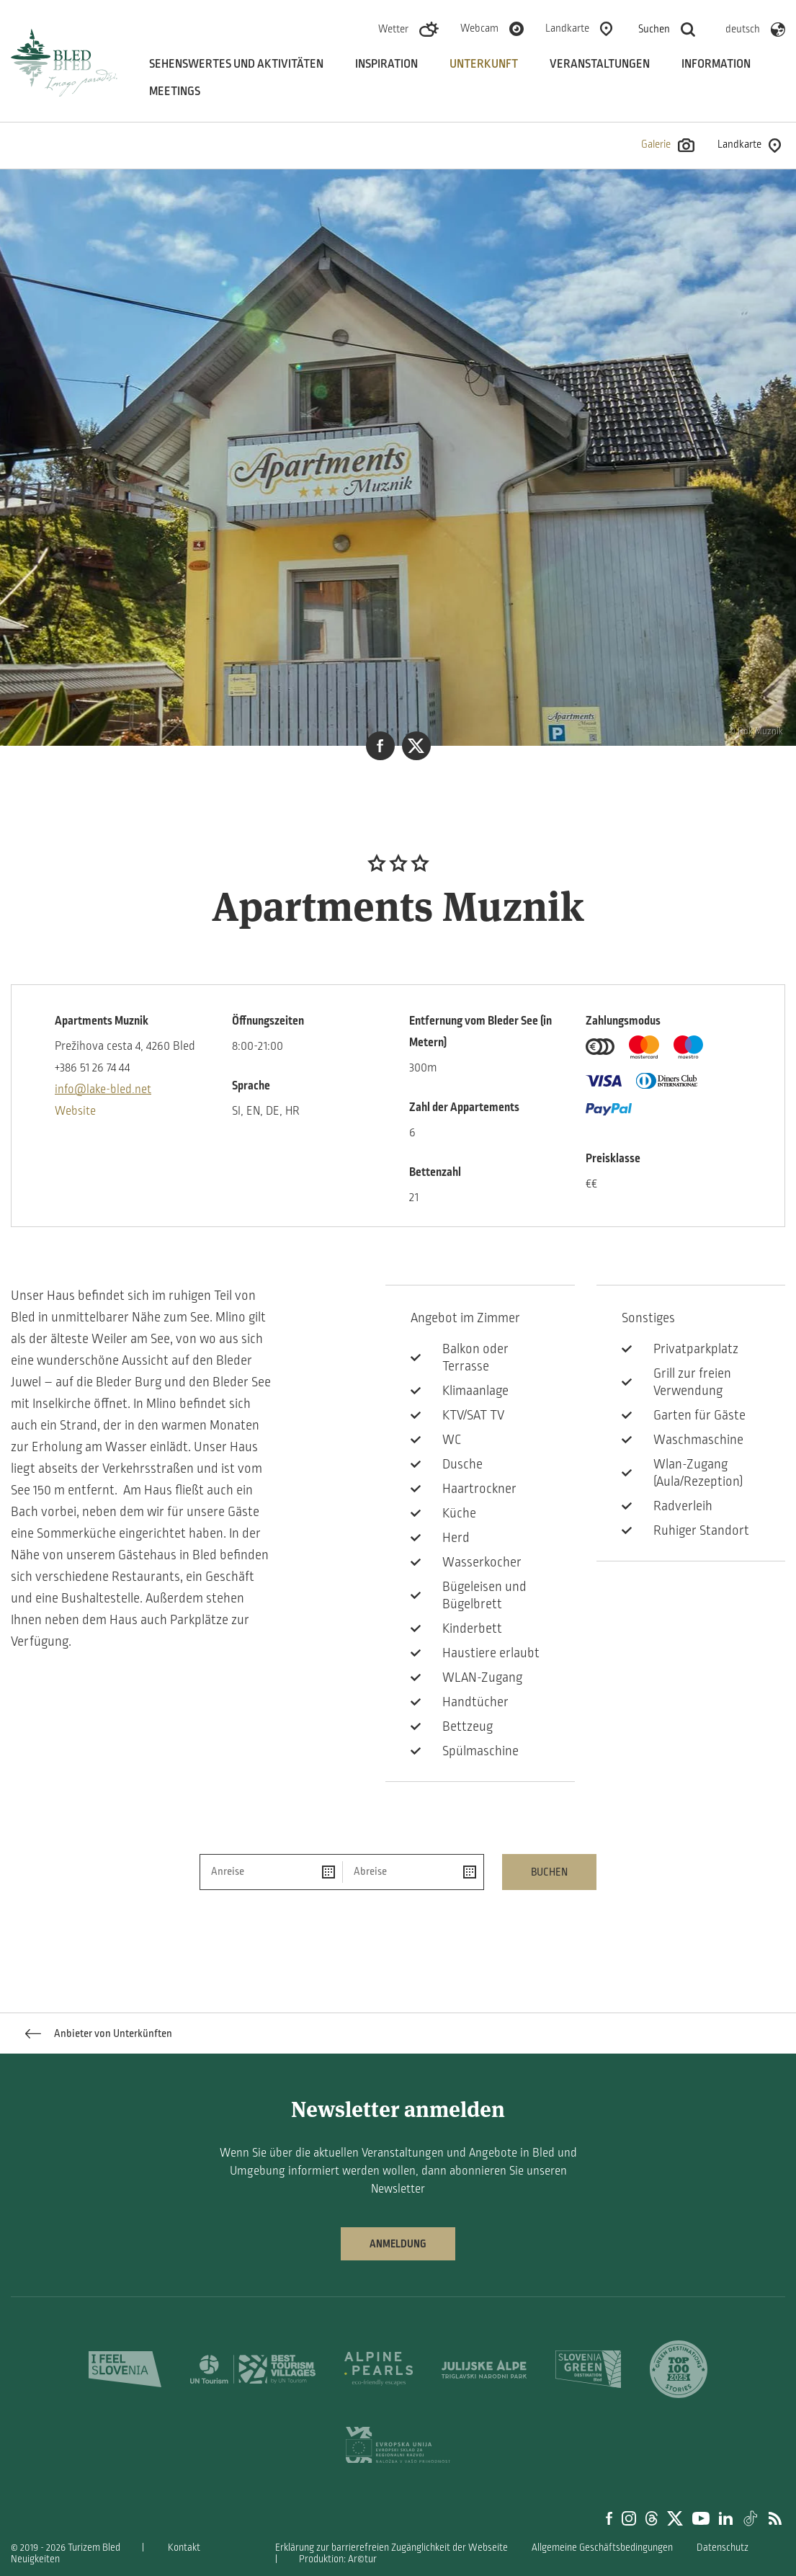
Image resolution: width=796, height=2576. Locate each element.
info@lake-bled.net (103, 1089)
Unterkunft (484, 64)
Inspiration (386, 64)
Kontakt (184, 2547)
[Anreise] (271, 1872)
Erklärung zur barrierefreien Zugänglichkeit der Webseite (391, 2547)
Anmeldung (398, 2244)
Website (75, 1111)
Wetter (393, 29)
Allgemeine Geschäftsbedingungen (602, 2547)
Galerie (667, 145)
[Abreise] (413, 1872)
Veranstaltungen (600, 64)
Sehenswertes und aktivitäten (236, 64)
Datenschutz (722, 2547)
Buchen (549, 1872)
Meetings (174, 91)
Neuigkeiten (35, 2559)
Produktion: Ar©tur (338, 2559)
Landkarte (567, 28)
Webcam (479, 28)
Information (716, 64)
